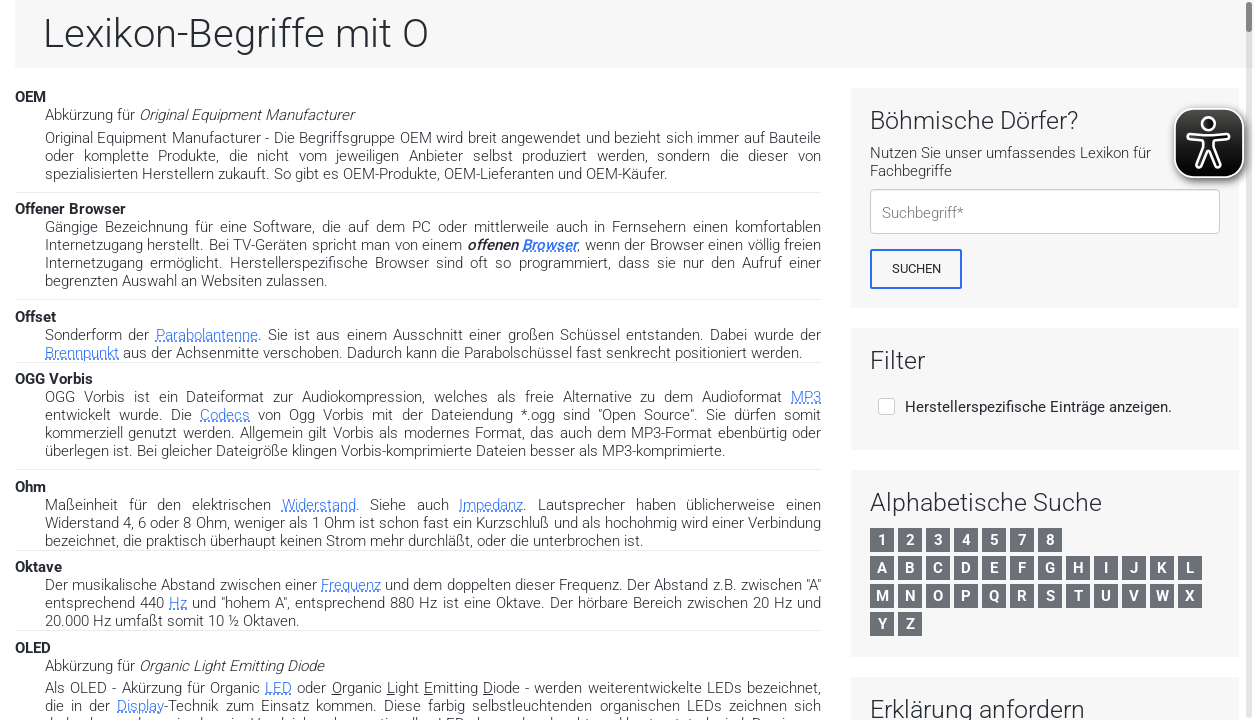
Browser (549, 245)
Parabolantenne (207, 335)
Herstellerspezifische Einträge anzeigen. (1038, 407)
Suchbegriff (919, 213)
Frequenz (351, 585)
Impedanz (491, 505)
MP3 (806, 397)
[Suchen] (916, 269)
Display (140, 706)
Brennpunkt (82, 353)
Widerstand (319, 505)
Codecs (225, 415)
